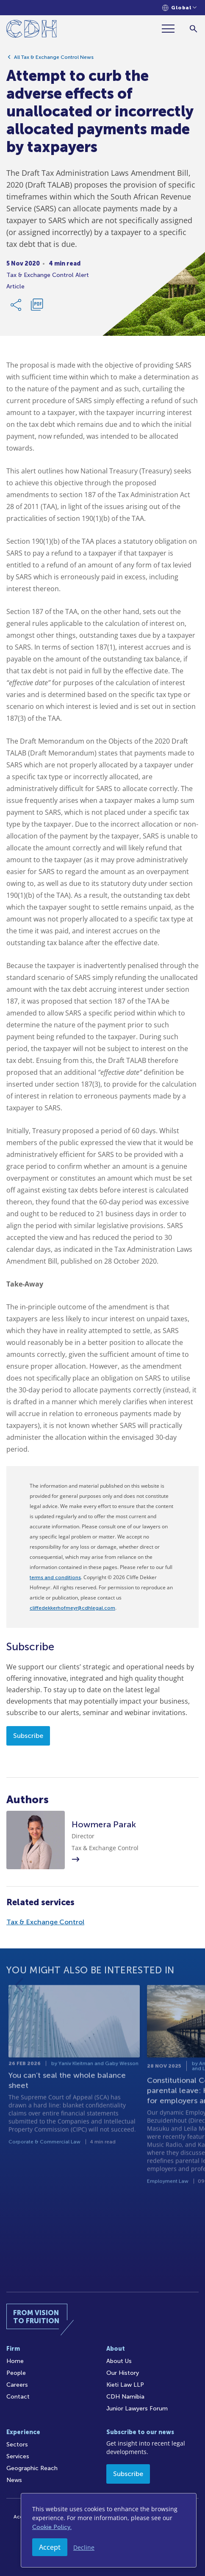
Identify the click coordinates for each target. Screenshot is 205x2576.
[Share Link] (16, 308)
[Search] (193, 28)
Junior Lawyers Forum (137, 2408)
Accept (50, 2547)
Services (17, 2456)
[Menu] (171, 29)
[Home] (31, 30)
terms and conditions (55, 1577)
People (16, 2373)
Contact (18, 2396)
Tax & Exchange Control (45, 1922)
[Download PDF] (37, 308)
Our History (122, 2373)
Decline (83, 2547)
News (14, 2480)
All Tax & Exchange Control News (54, 61)
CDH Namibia (125, 2396)
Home (15, 2361)
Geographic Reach (32, 2468)
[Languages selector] (179, 8)
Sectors (17, 2444)
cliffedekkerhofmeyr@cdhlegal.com (72, 1608)
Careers (17, 2384)
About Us (119, 2361)
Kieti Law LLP (125, 2384)
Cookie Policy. (52, 2527)
